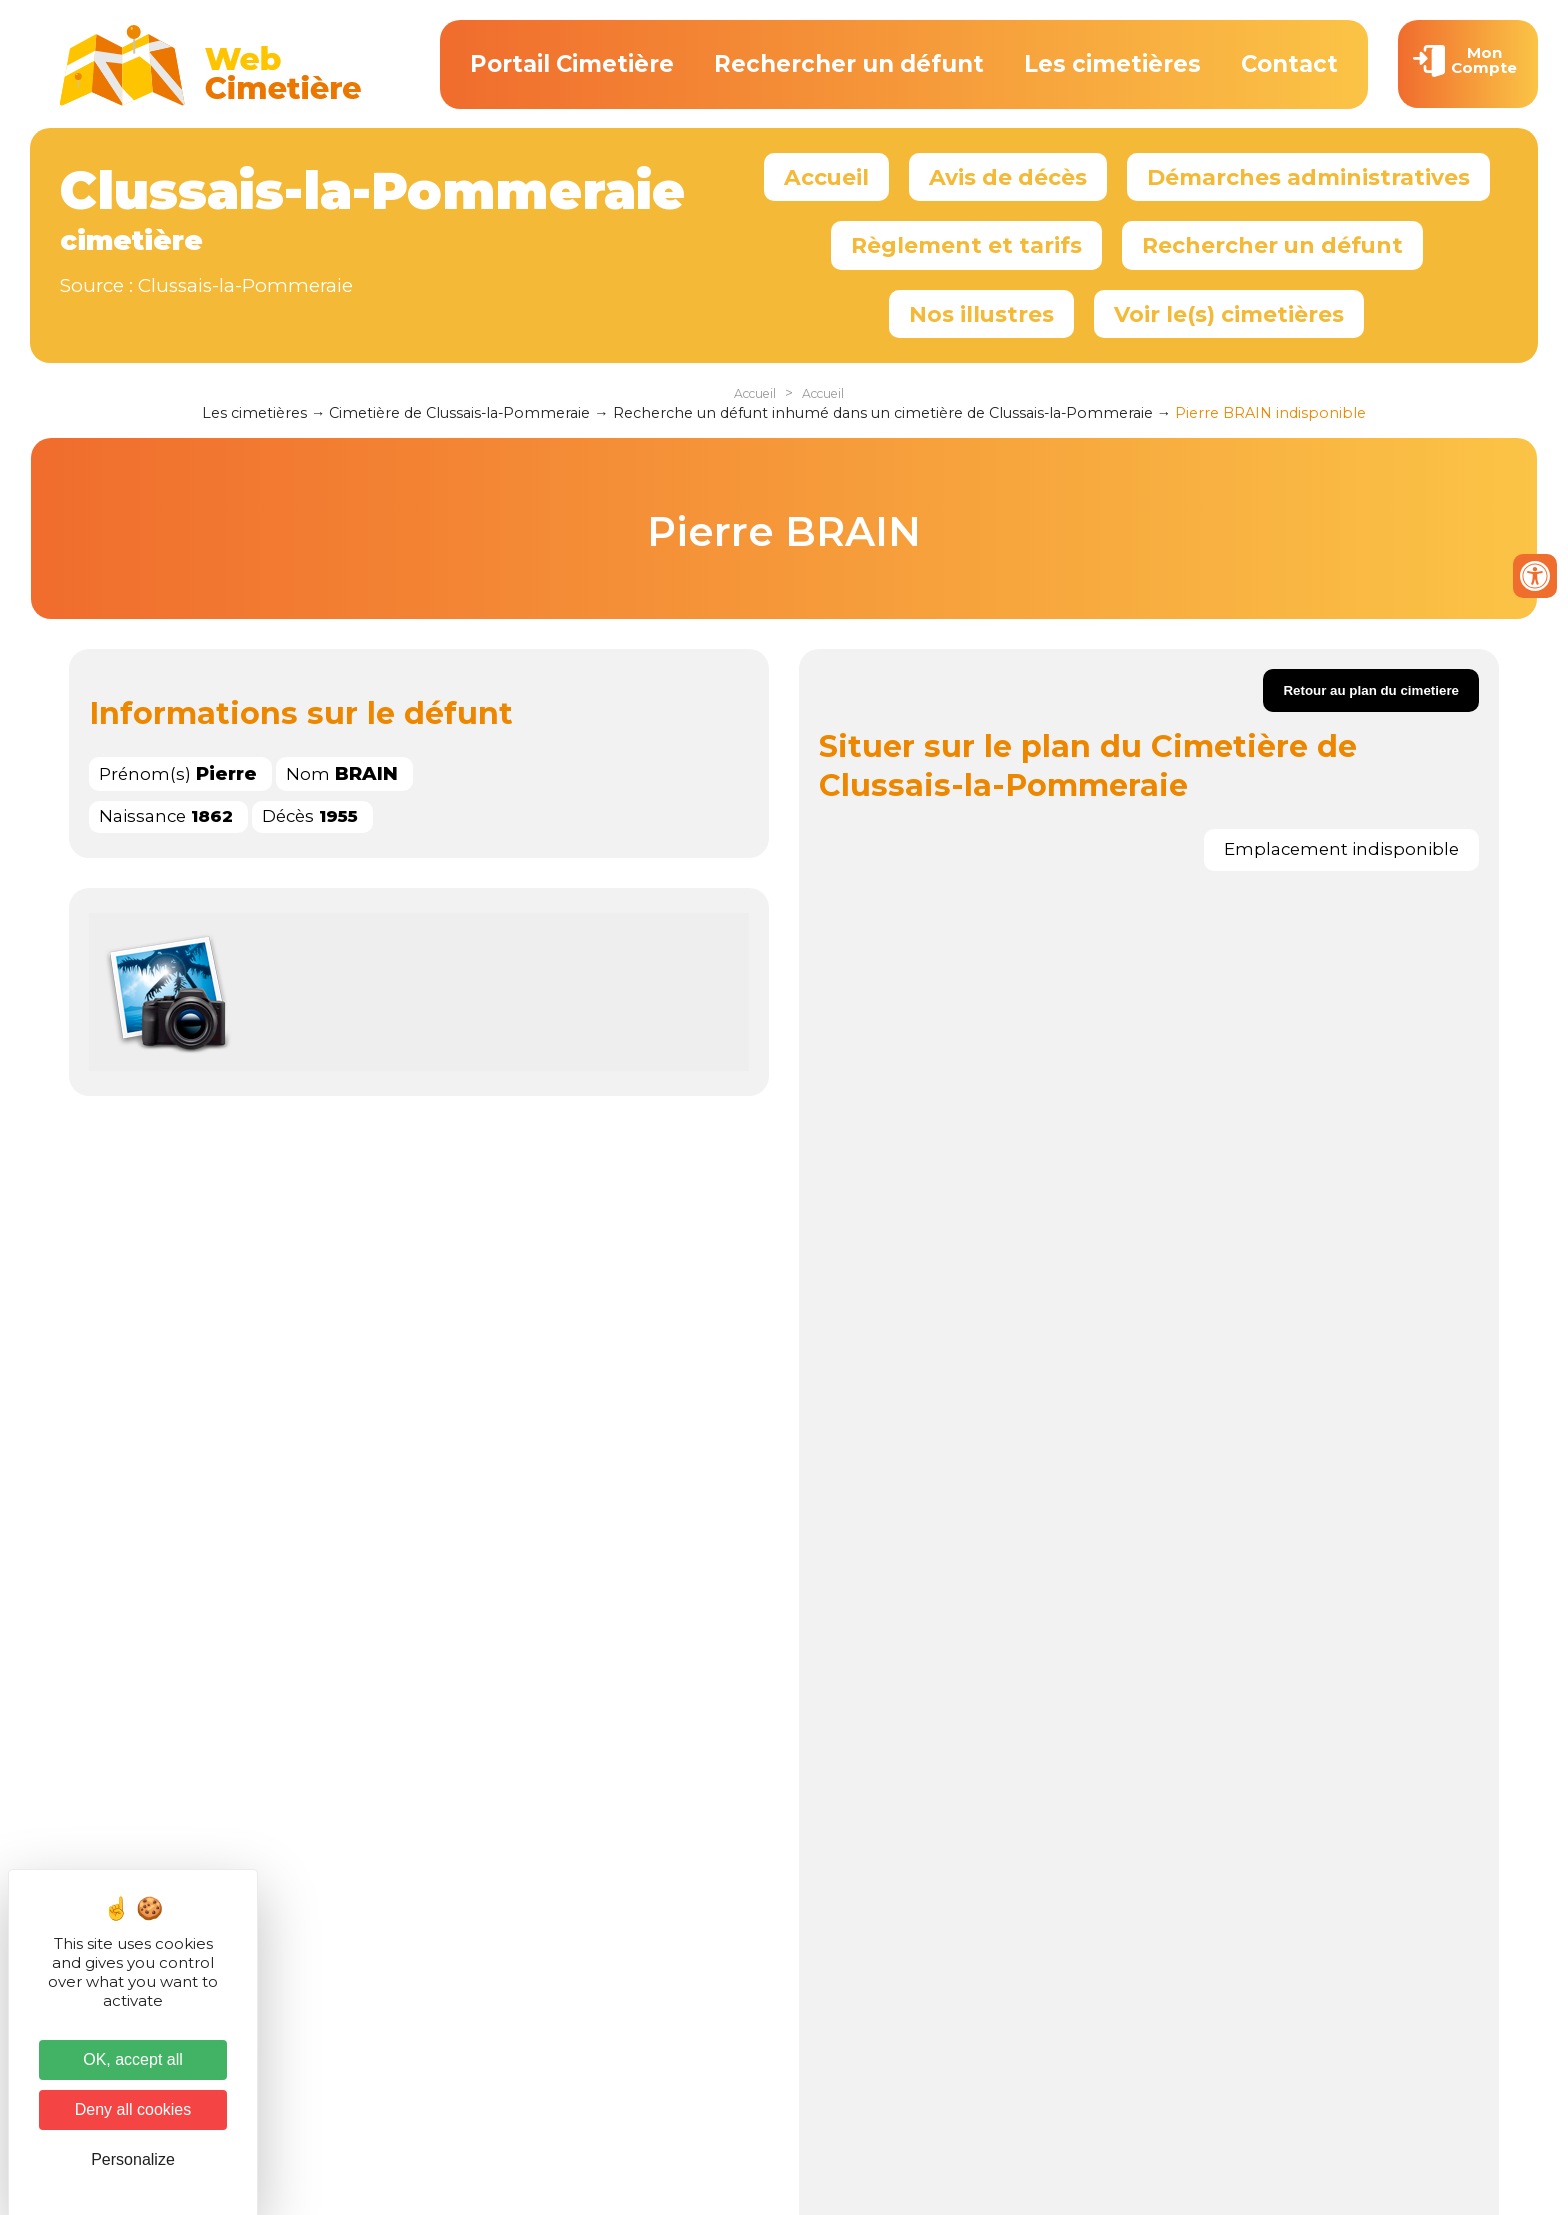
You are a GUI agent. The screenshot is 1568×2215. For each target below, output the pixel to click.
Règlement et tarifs (966, 245)
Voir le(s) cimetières (1229, 314)
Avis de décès (1008, 177)
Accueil (826, 177)
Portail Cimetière (572, 64)
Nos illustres (981, 314)
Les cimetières (1112, 64)
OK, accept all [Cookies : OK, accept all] (133, 2059)
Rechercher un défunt (849, 64)
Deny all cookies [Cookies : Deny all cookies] (133, 2109)
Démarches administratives (1308, 177)
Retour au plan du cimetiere (1371, 690)
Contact (1289, 64)
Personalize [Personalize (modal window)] (133, 2159)
